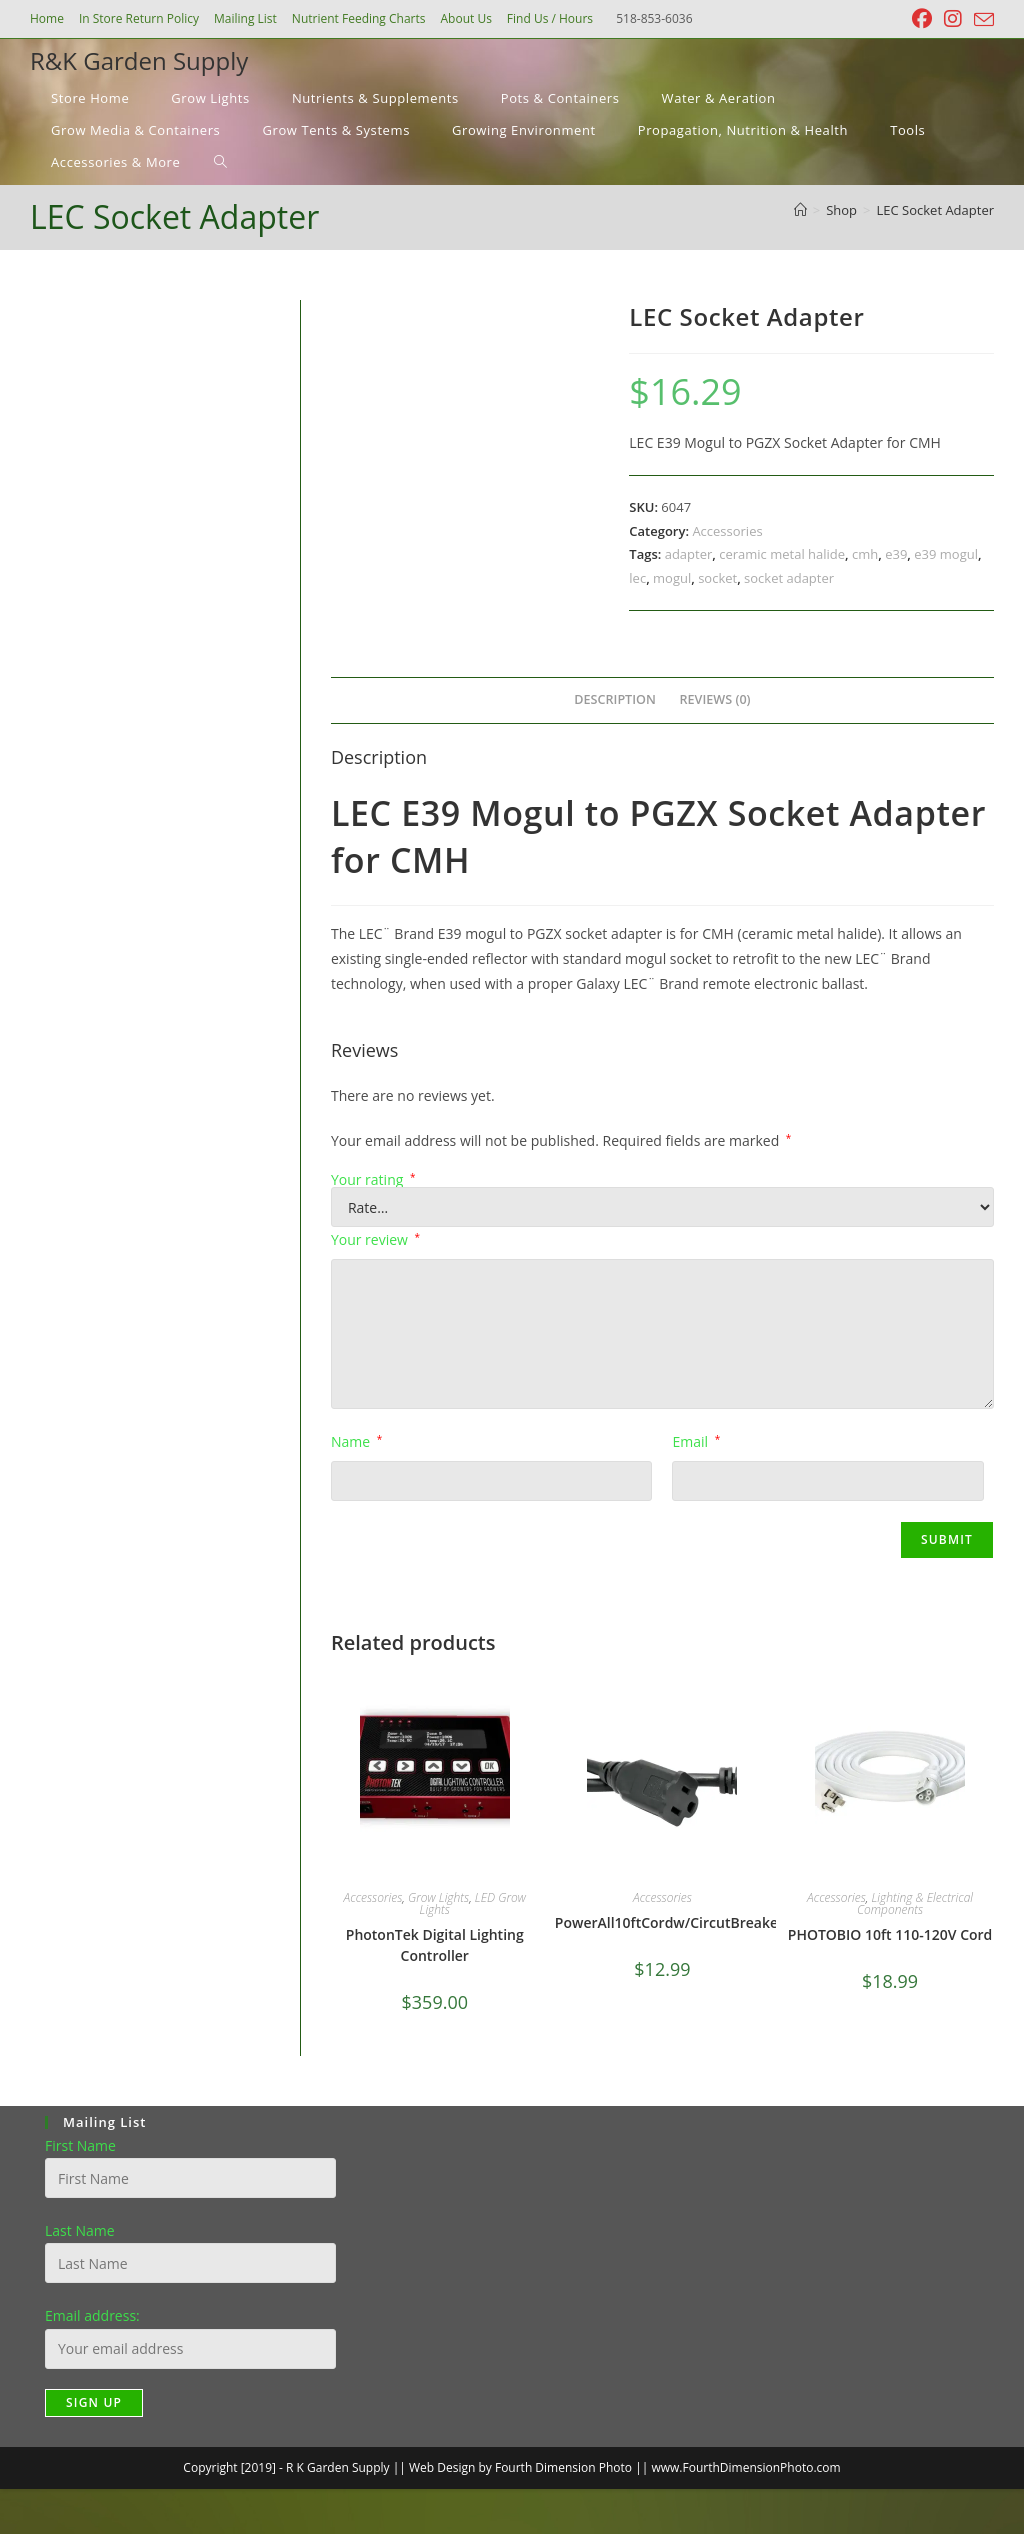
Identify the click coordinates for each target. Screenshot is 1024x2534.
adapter (689, 554)
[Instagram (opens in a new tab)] (953, 19)
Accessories (727, 531)
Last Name (80, 2230)
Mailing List (245, 18)
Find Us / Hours (550, 18)
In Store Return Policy (139, 18)
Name (356, 1441)
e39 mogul (946, 554)
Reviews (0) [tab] (715, 699)
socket (717, 578)
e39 (896, 554)
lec (637, 578)
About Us (465, 18)
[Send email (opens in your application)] (981, 20)
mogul (672, 578)
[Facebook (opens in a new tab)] (922, 19)
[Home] (800, 210)
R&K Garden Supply (139, 60)
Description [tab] (615, 699)
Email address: (92, 2315)
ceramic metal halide (782, 554)
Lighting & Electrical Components (915, 1903)
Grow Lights (438, 1897)
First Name (80, 2145)
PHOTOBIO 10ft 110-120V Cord (890, 1934)
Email (696, 1441)
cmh (865, 554)
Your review (375, 1239)
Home (47, 18)
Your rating (373, 1180)
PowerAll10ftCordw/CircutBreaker (669, 1922)
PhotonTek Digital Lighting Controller (435, 1945)
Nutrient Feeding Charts (359, 18)
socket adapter (789, 578)
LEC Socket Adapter (936, 210)
